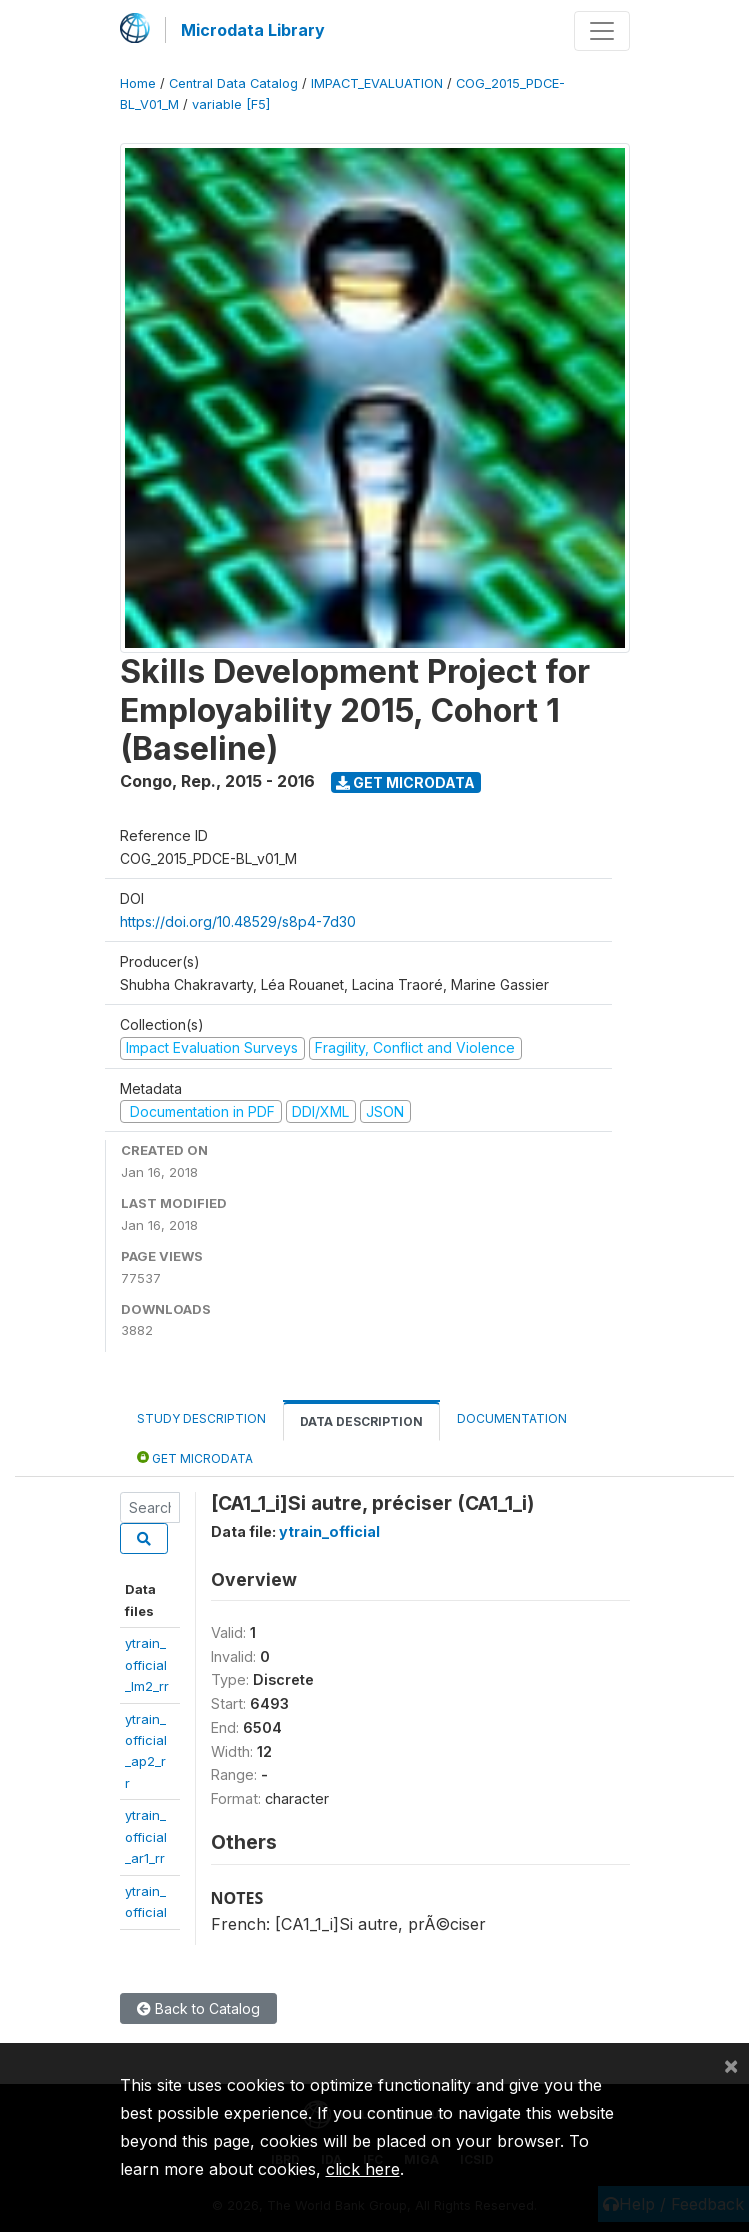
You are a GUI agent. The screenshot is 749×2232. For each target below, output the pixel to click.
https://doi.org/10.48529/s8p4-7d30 (238, 921)
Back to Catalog (198, 2008)
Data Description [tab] (361, 1421)
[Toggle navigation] (602, 31)
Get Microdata (405, 782)
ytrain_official (329, 1531)
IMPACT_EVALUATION (377, 83)
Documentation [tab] (512, 1418)
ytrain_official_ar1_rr (146, 1836)
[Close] (731, 2065)
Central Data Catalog (233, 83)
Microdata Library (253, 30)
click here (363, 2169)
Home (138, 83)
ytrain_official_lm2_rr (147, 1664)
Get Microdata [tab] (195, 1457)
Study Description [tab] (201, 1418)
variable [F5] (231, 104)
